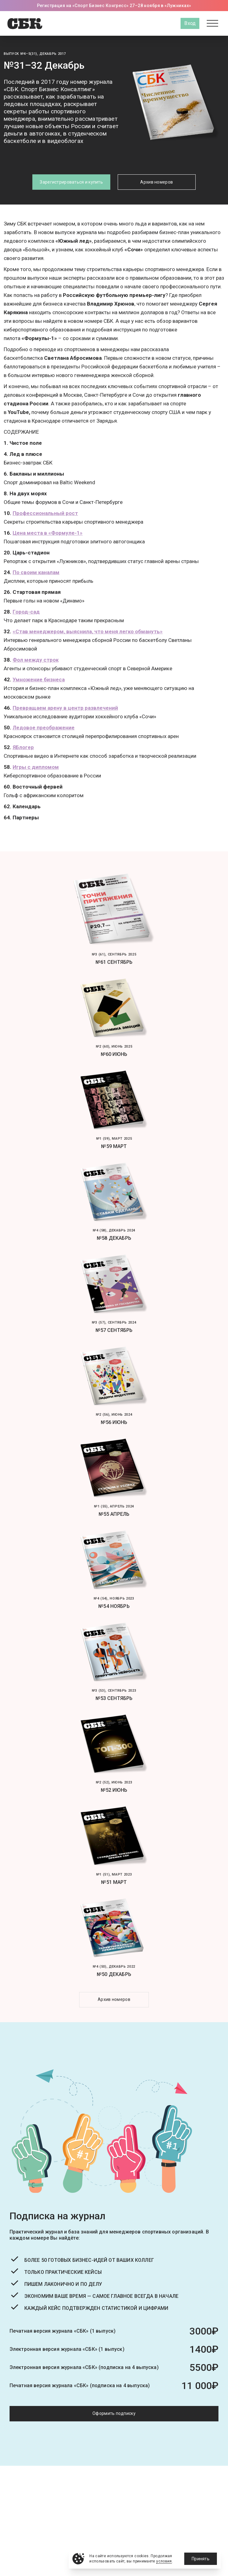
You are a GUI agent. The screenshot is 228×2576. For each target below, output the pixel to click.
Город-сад (26, 612)
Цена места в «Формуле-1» (48, 533)
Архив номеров (156, 182)
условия (164, 2561)
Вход (190, 23)
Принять (201, 2558)
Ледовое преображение (44, 727)
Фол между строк (36, 660)
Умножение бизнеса (39, 679)
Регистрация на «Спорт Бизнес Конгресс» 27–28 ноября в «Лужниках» (114, 5)
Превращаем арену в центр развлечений (65, 708)
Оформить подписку (114, 2413)
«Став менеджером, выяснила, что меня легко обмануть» (88, 631)
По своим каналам (36, 572)
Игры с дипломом (36, 767)
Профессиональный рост (45, 513)
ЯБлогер (23, 747)
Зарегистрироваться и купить (71, 182)
